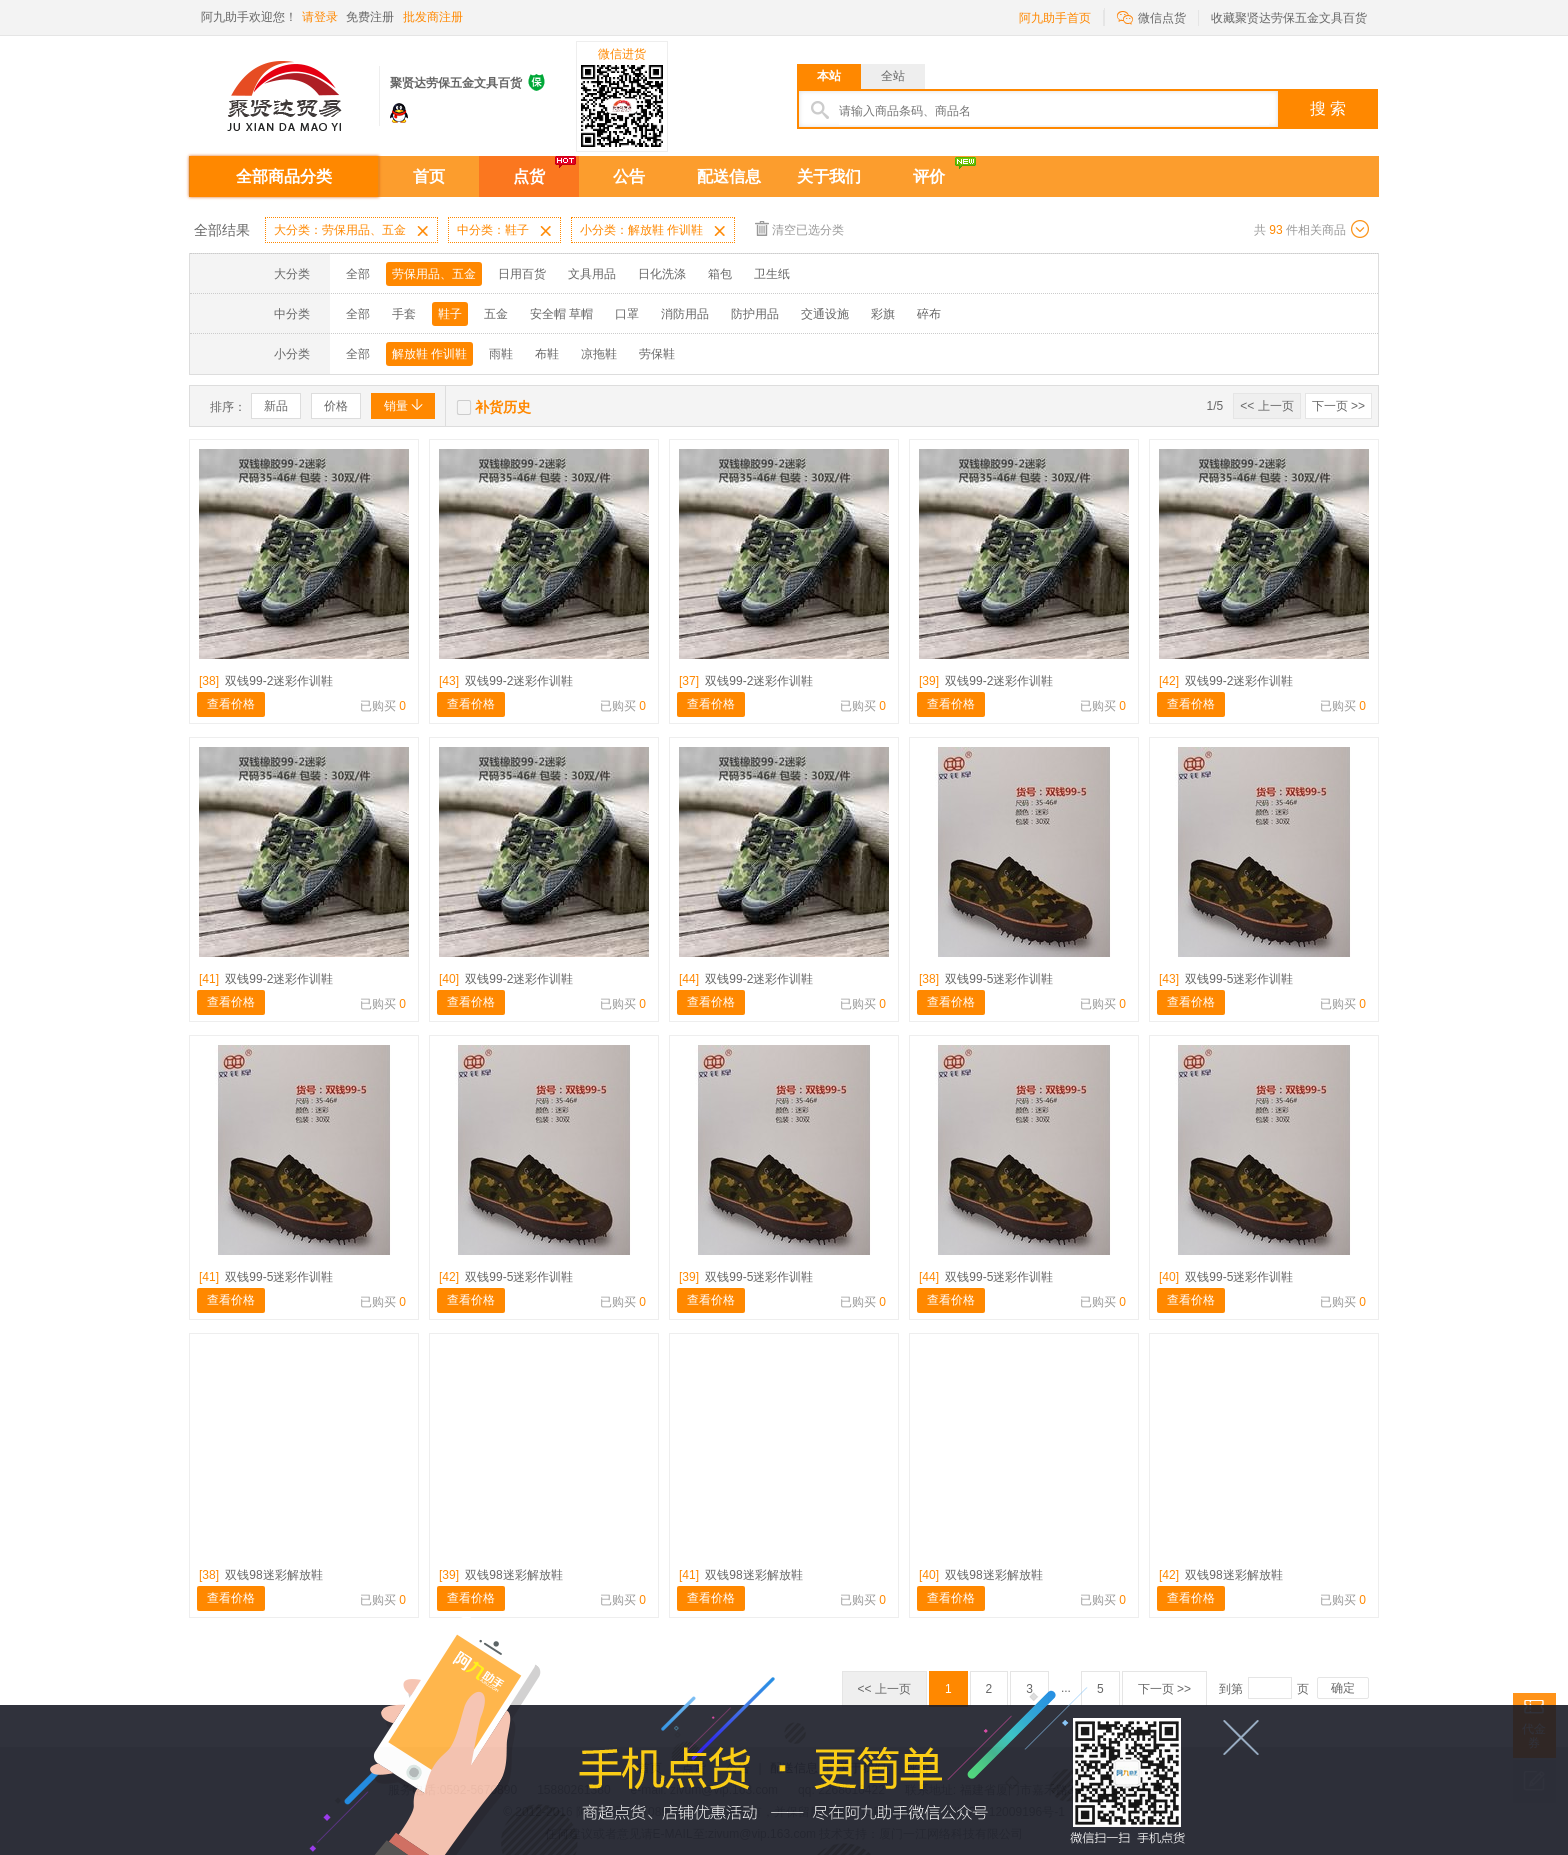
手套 (404, 314)
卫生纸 (772, 274)
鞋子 (450, 314)
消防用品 (685, 314)
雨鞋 (501, 354)
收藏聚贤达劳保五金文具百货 (1289, 18)
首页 (429, 176)
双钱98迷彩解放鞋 (261, 1575)
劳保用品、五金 (434, 274)
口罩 (627, 314)
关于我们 (829, 176)
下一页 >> (1338, 406)
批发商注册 (433, 17)
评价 (929, 176)
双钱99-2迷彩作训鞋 (266, 681)
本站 (829, 76)
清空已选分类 (799, 228)
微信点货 (1151, 16)
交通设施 (825, 314)
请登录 (320, 17)
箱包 (720, 274)
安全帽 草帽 (561, 314)
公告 (629, 176)
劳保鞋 (657, 354)
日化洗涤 (662, 274)
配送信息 (729, 176)
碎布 (929, 314)
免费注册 (370, 17)
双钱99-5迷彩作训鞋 (986, 979)
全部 (358, 274)
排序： (228, 407)
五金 (496, 314)
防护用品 (755, 314)
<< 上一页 (1266, 406)
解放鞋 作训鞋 (429, 354)
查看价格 (231, 704)
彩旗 (883, 314)
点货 (529, 176)
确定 (1343, 1688)
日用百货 (522, 274)
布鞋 (547, 354)
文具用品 (592, 274)
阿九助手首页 (1055, 18)
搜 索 (1328, 108)
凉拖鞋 (599, 354)
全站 (893, 76)
